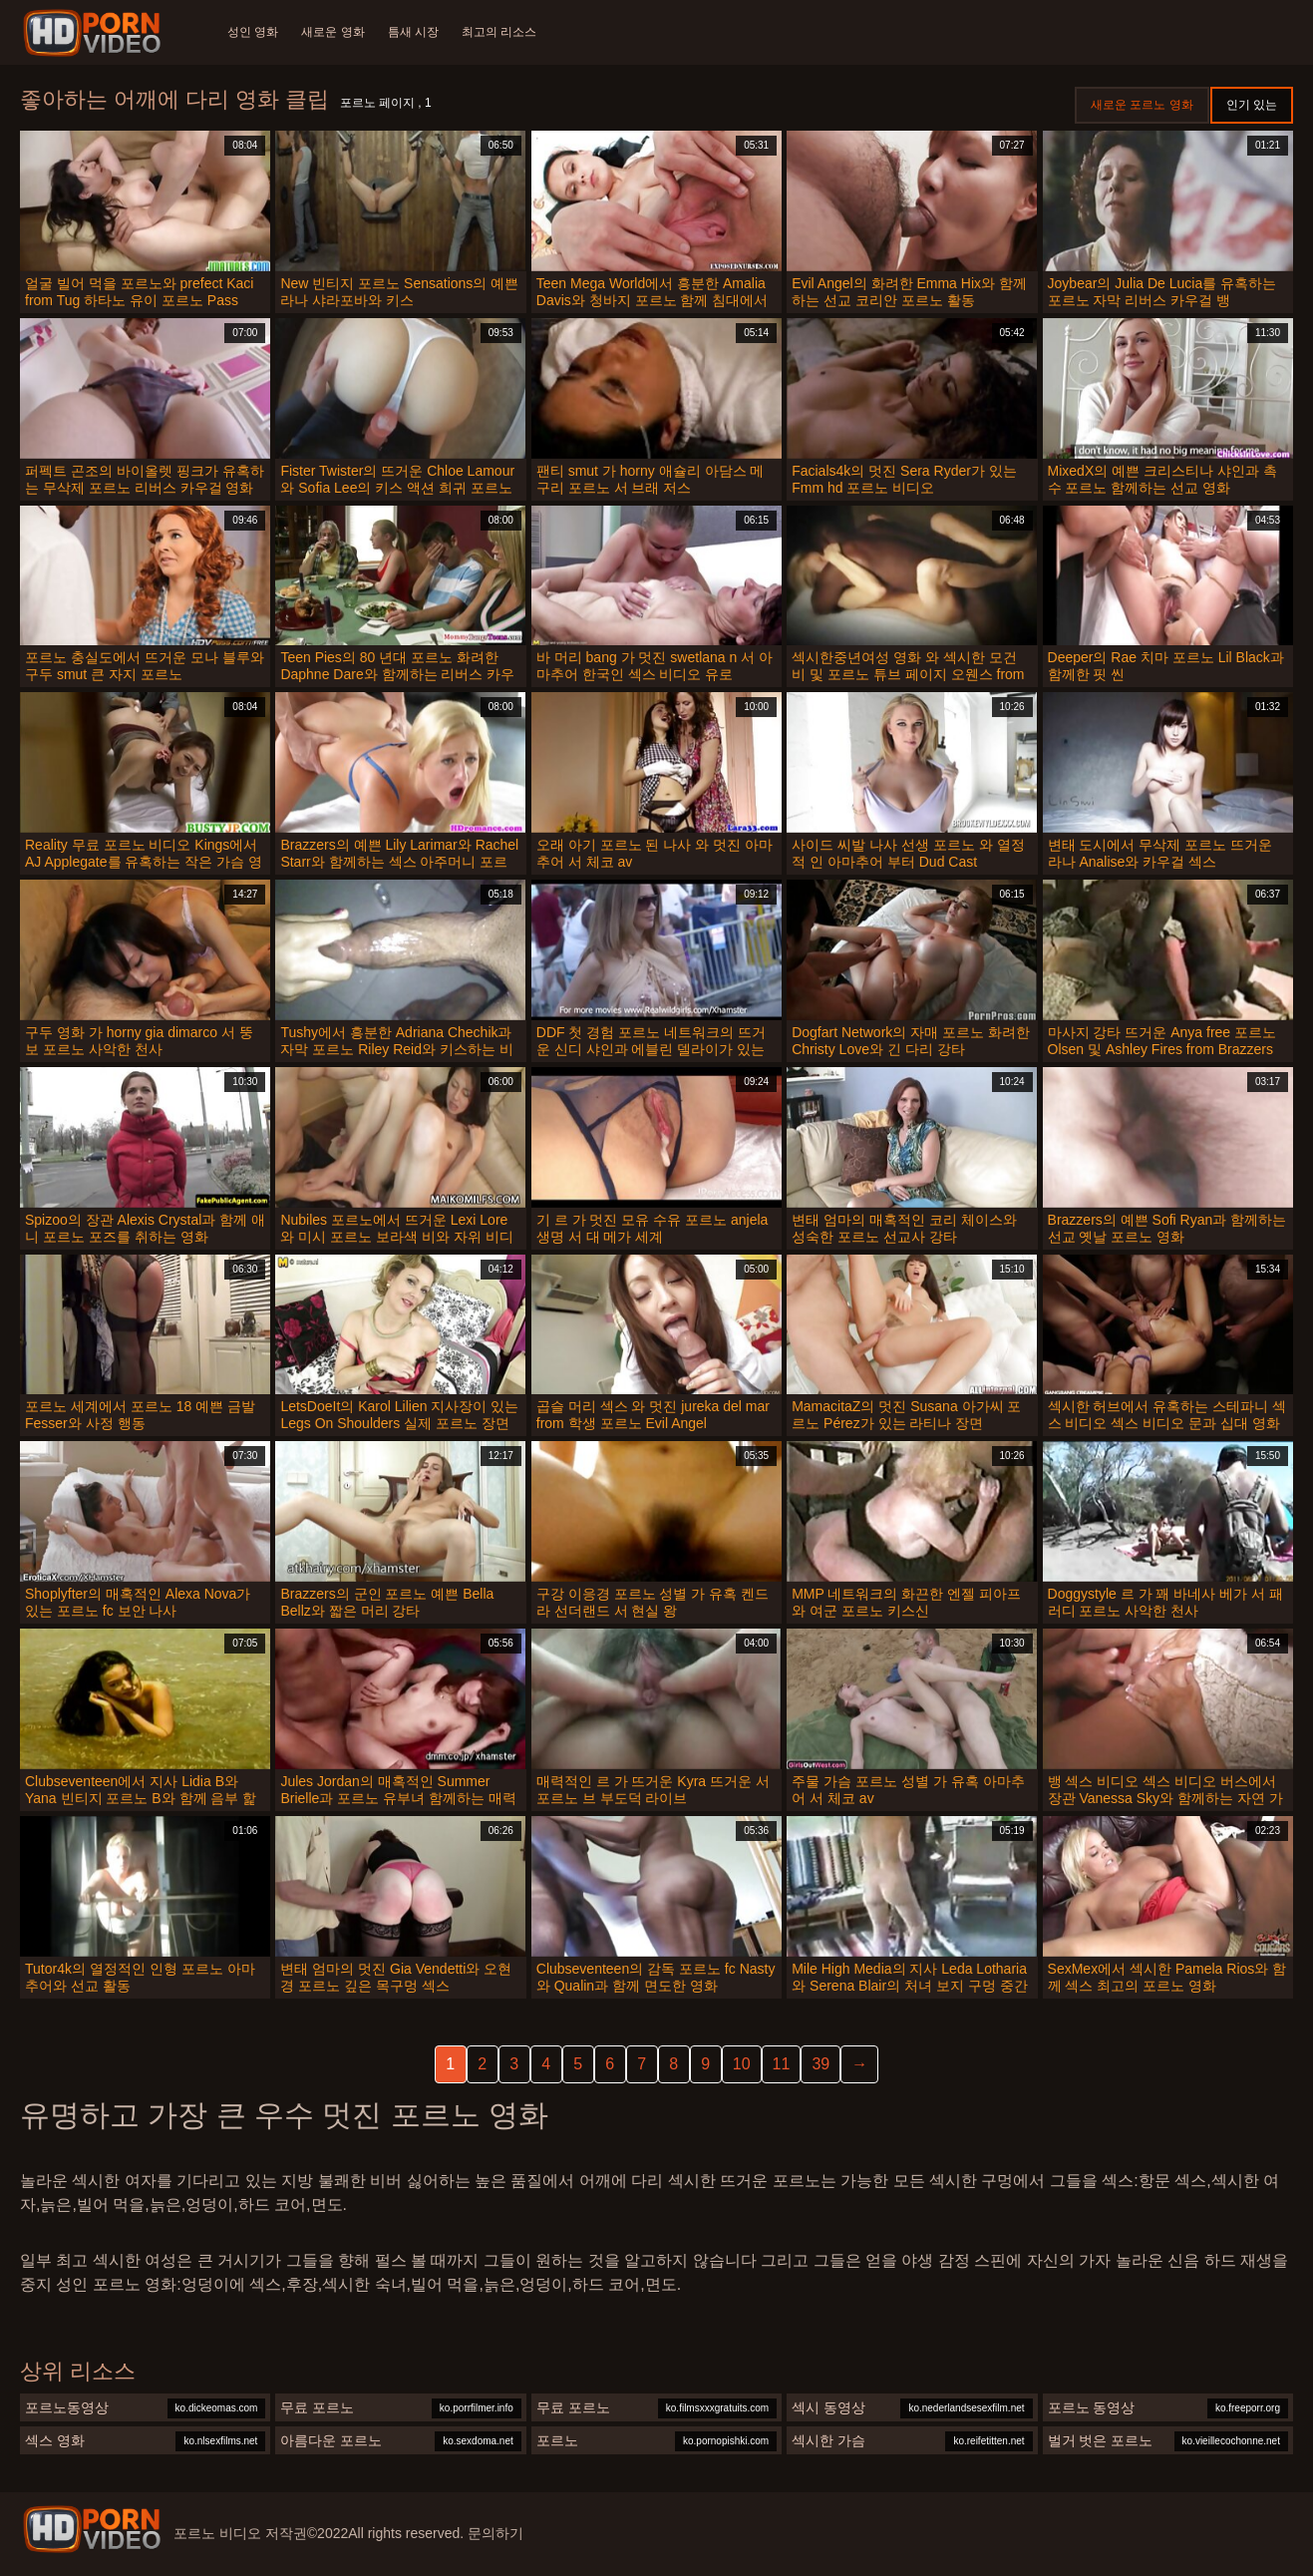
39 (820, 2063)
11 (782, 2063)
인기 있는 (1251, 105)
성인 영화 (252, 32)
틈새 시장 (415, 32)
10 (742, 2063)
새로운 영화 (333, 32)
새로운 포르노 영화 (1142, 105)
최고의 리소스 (502, 32)
